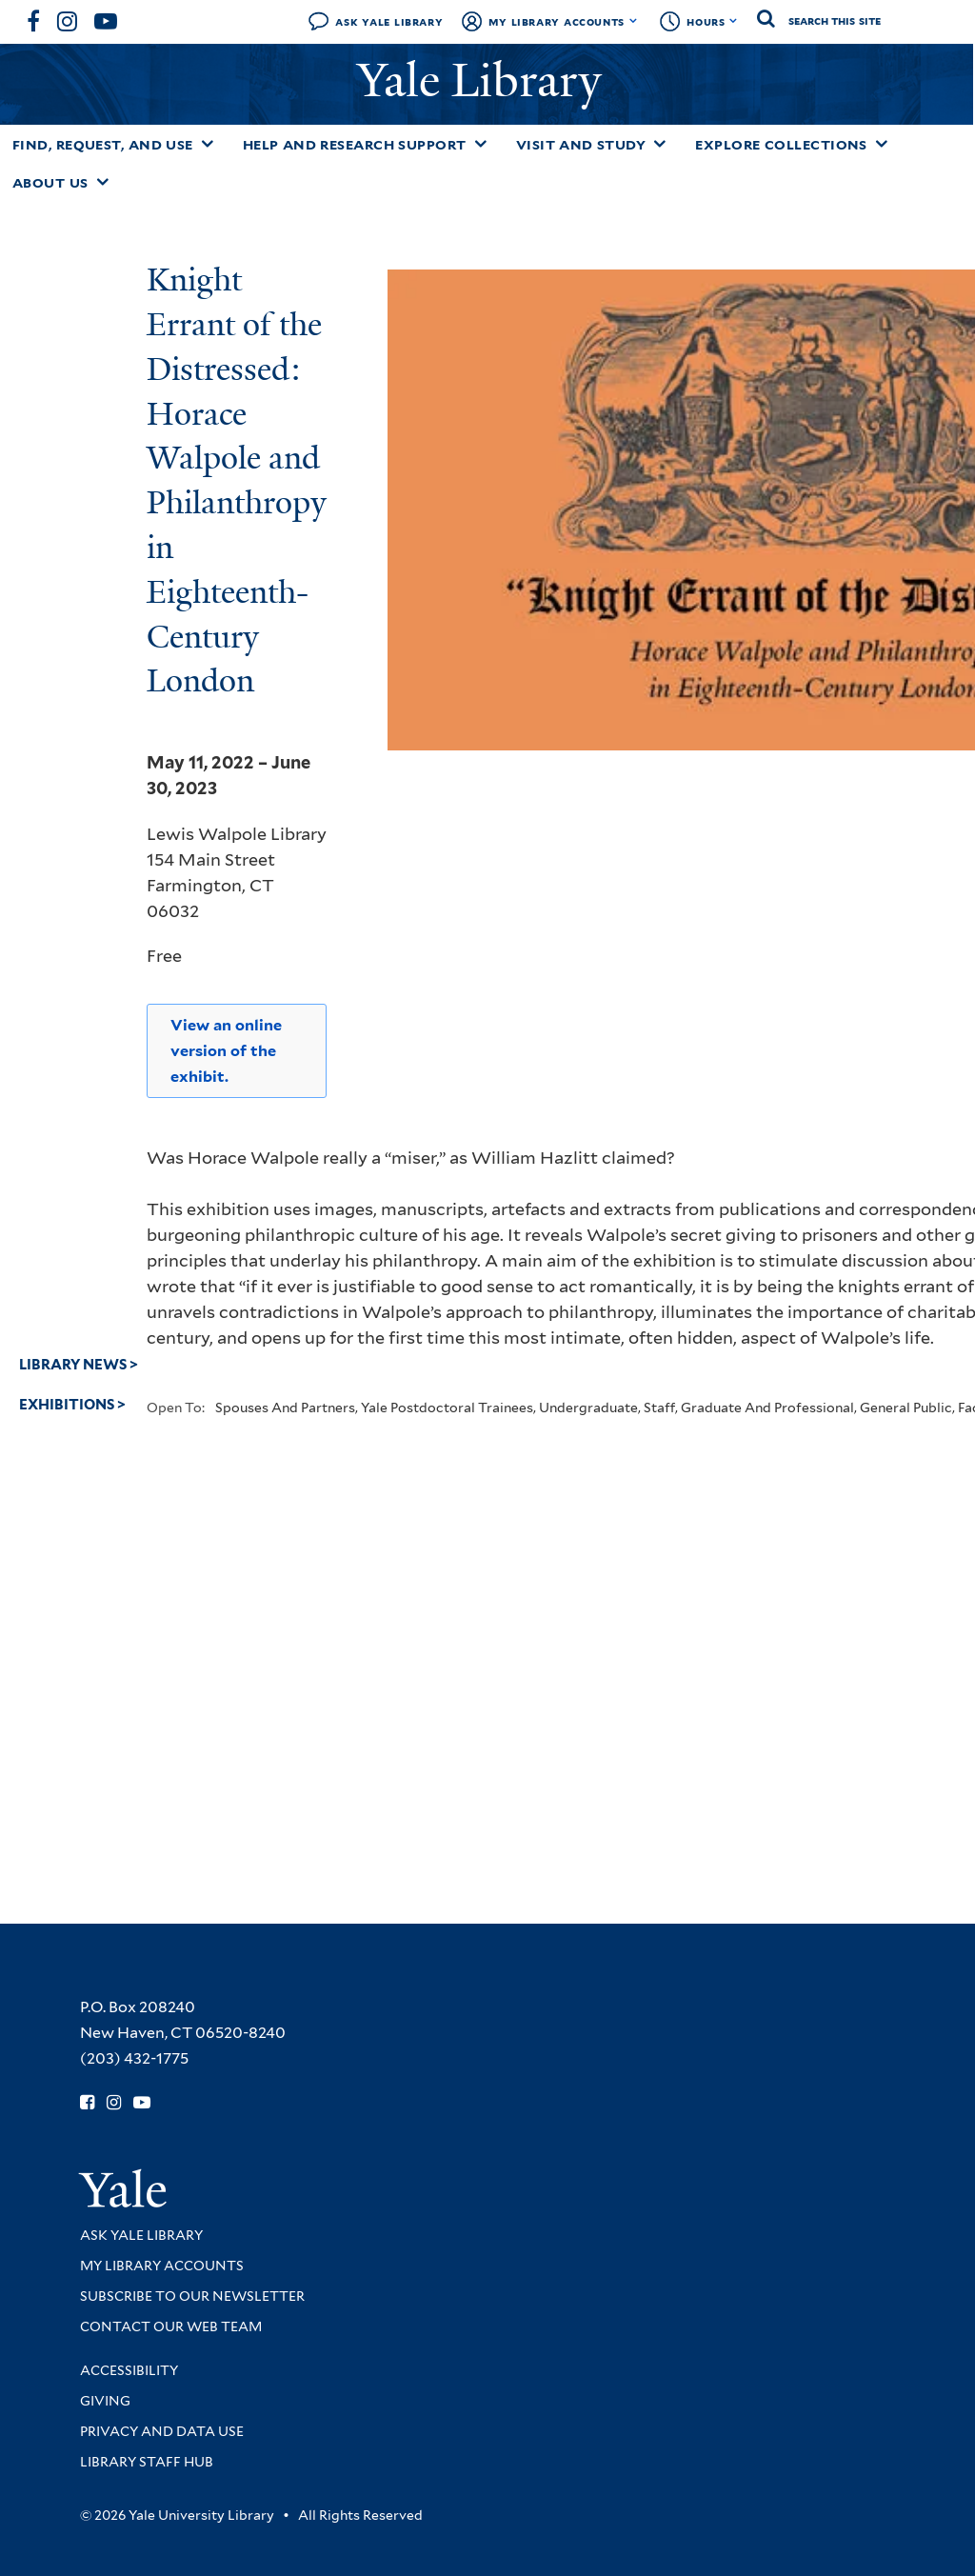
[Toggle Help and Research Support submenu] (481, 143)
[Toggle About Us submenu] (102, 181)
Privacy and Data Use (162, 2431)
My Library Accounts (556, 21)
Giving (105, 2400)
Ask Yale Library (389, 21)
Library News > (78, 1364)
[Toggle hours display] (733, 21)
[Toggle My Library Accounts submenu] (633, 21)
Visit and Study (581, 144)
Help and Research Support (355, 144)
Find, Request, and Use (102, 144)
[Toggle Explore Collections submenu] (881, 143)
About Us (50, 182)
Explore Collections (781, 144)
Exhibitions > (72, 1404)
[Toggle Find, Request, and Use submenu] (207, 143)
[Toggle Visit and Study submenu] (660, 143)
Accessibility (129, 2370)
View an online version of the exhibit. (226, 1051)
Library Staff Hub (146, 2461)
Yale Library (485, 80)
